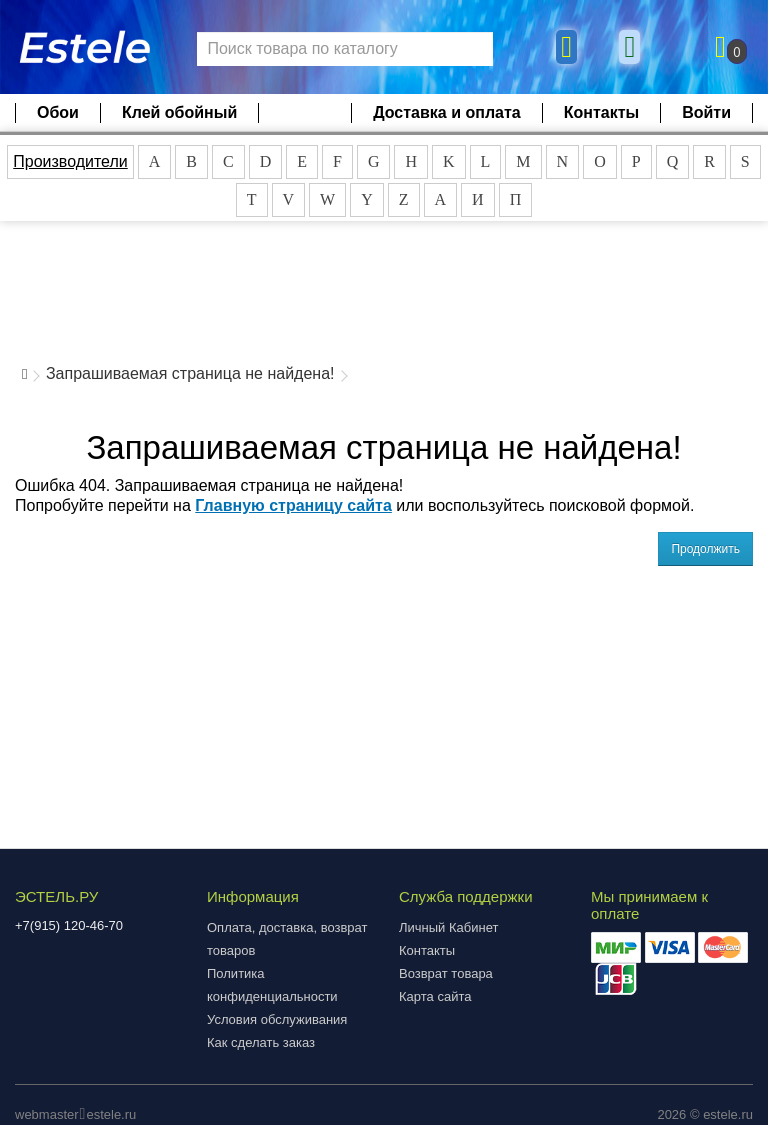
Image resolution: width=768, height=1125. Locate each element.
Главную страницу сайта (293, 505)
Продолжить (705, 549)
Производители (70, 161)
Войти (706, 112)
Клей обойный (179, 112)
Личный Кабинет (448, 927)
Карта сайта (435, 996)
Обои (58, 112)
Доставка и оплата (447, 112)
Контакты (601, 112)
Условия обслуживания (277, 1019)
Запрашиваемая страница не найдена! (190, 373)
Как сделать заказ (261, 1042)
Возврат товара (446, 973)
